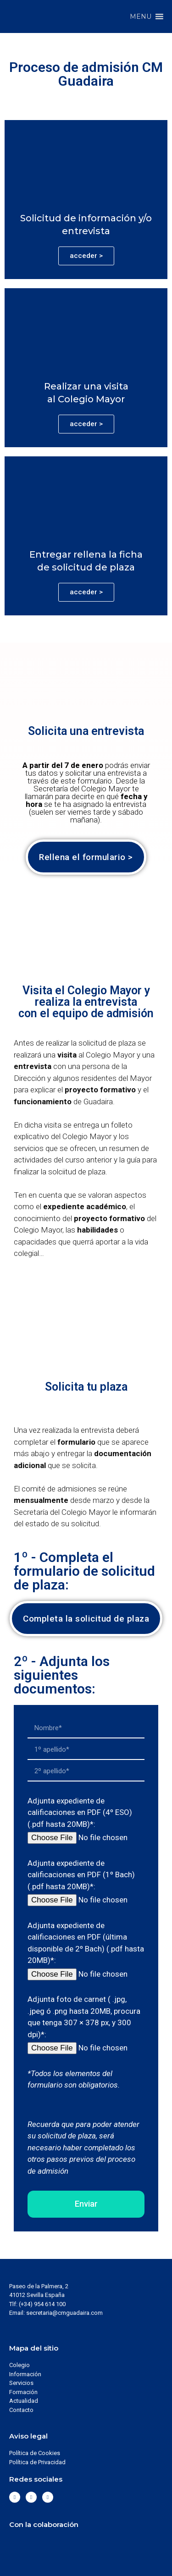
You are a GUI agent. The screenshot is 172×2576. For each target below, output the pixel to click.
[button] (140, 16)
